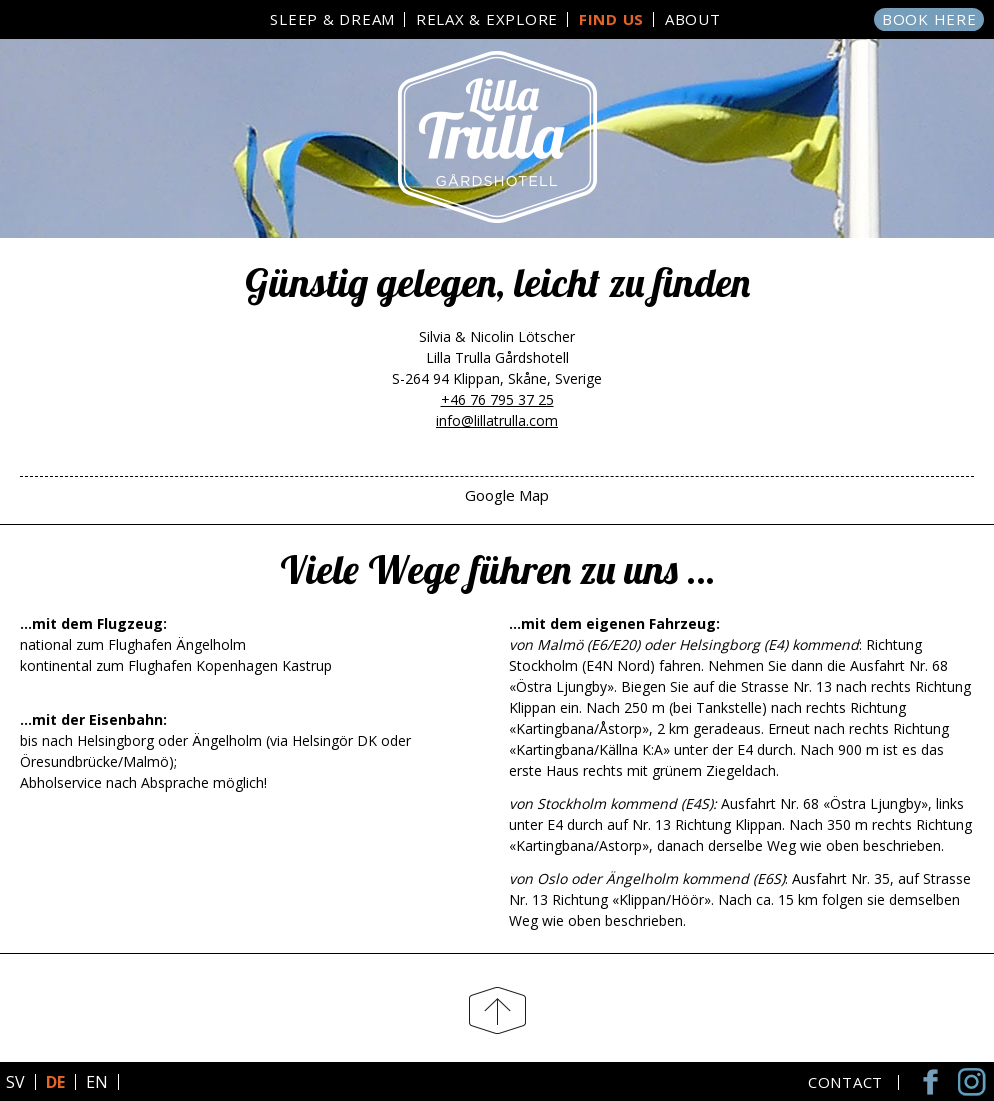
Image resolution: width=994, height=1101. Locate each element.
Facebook (934, 1081)
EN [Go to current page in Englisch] (97, 1082)
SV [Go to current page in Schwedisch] (15, 1082)
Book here (929, 19)
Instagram (974, 1081)
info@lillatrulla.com (497, 420)
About (693, 19)
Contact (845, 1082)
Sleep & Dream (332, 19)
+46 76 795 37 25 (497, 399)
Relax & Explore (487, 19)
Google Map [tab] (507, 495)
